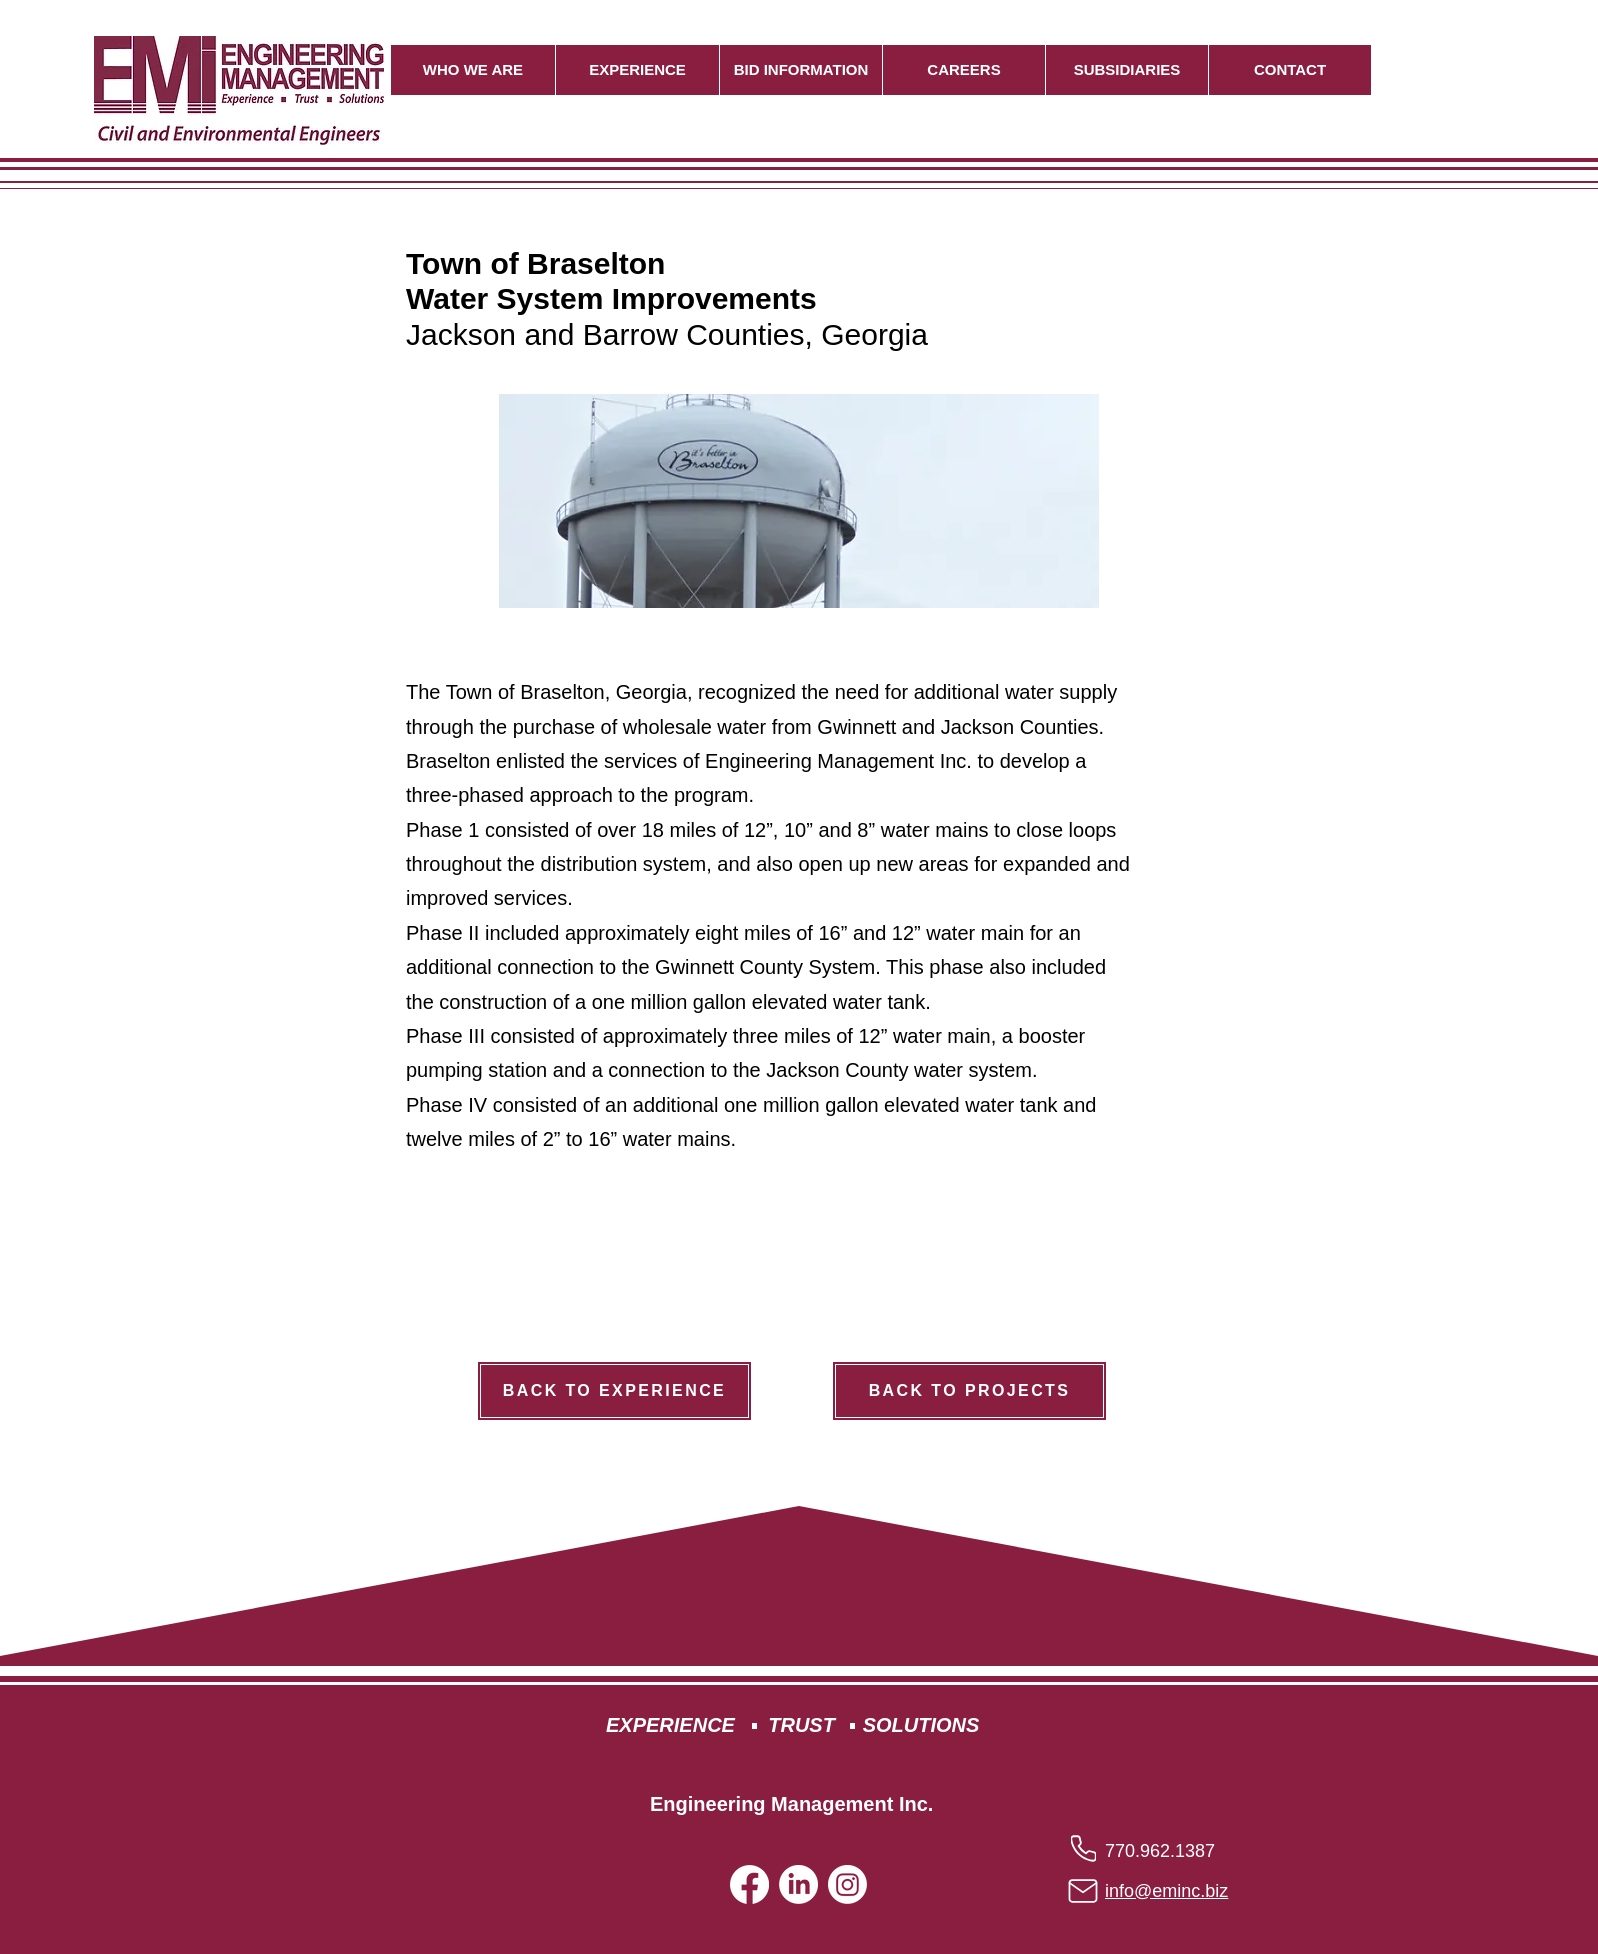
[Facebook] (749, 1884)
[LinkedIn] (798, 1884)
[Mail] (1083, 1891)
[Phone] (1083, 1848)
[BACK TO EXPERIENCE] (614, 1391)
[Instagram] (847, 1884)
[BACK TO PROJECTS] (969, 1391)
